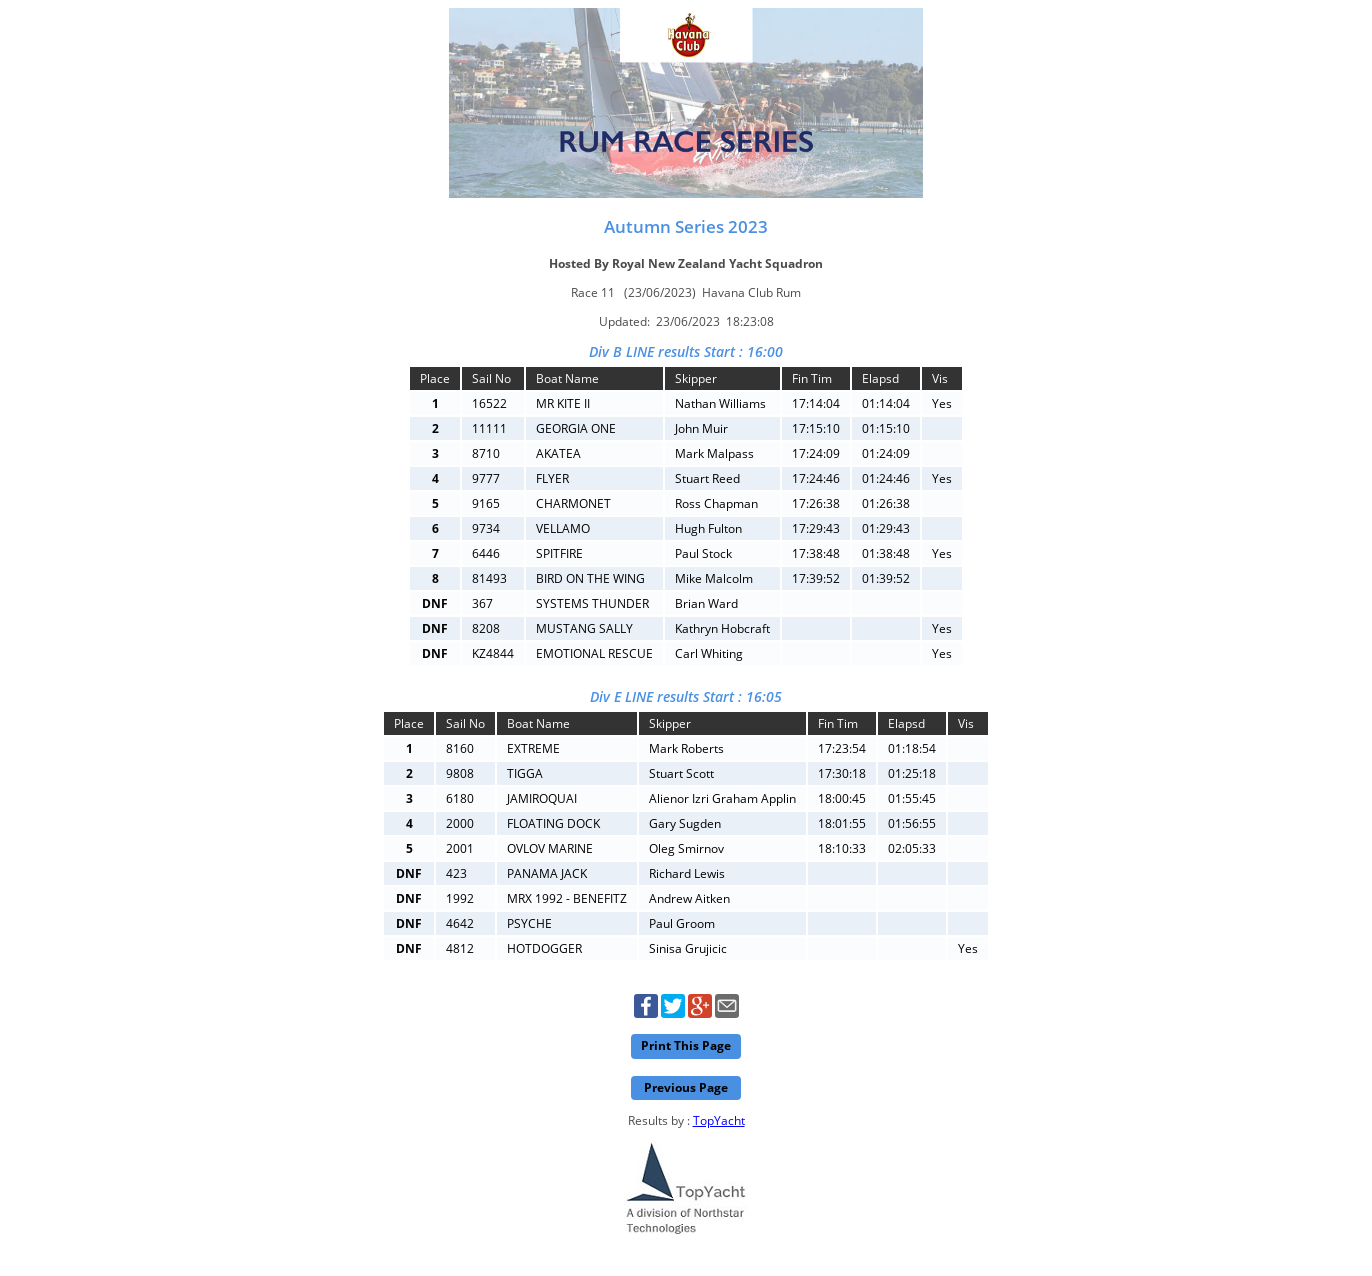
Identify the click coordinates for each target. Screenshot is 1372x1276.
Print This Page (686, 1045)
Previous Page (686, 1087)
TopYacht (719, 1120)
